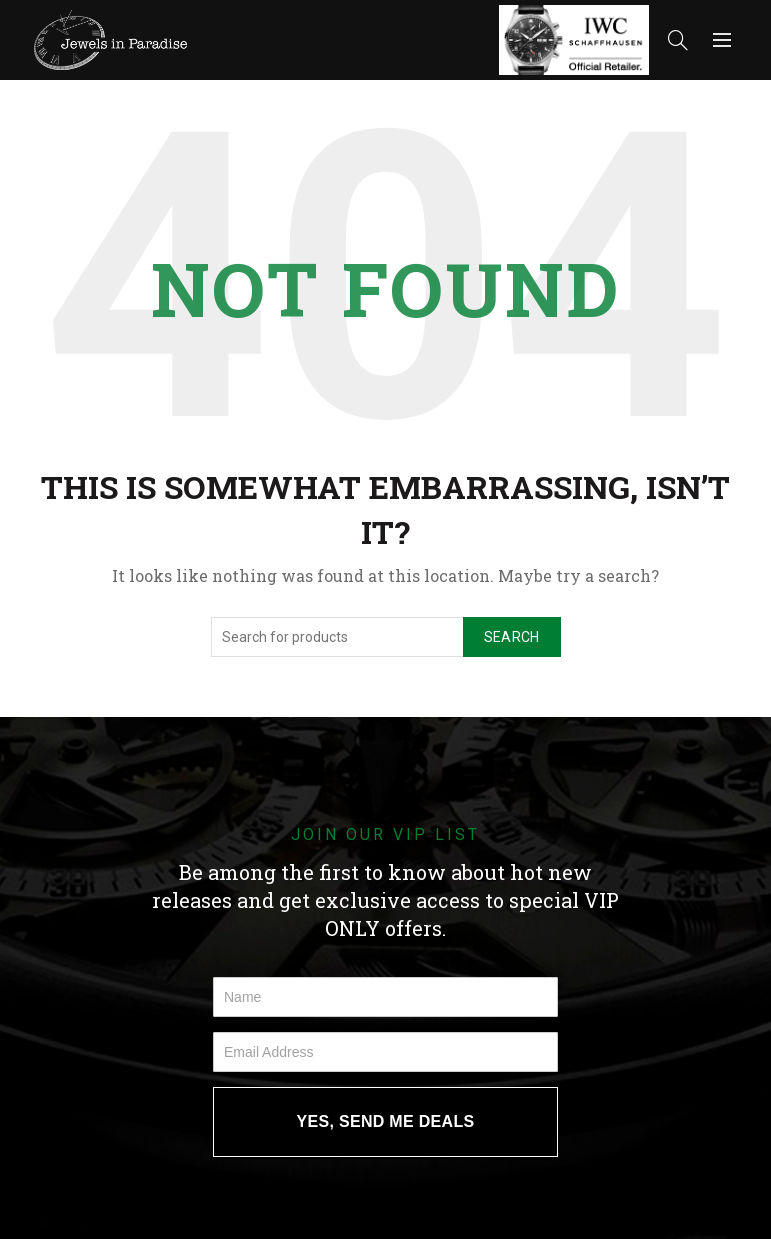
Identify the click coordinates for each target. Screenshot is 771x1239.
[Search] (678, 40)
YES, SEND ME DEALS (386, 1121)
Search (512, 637)
